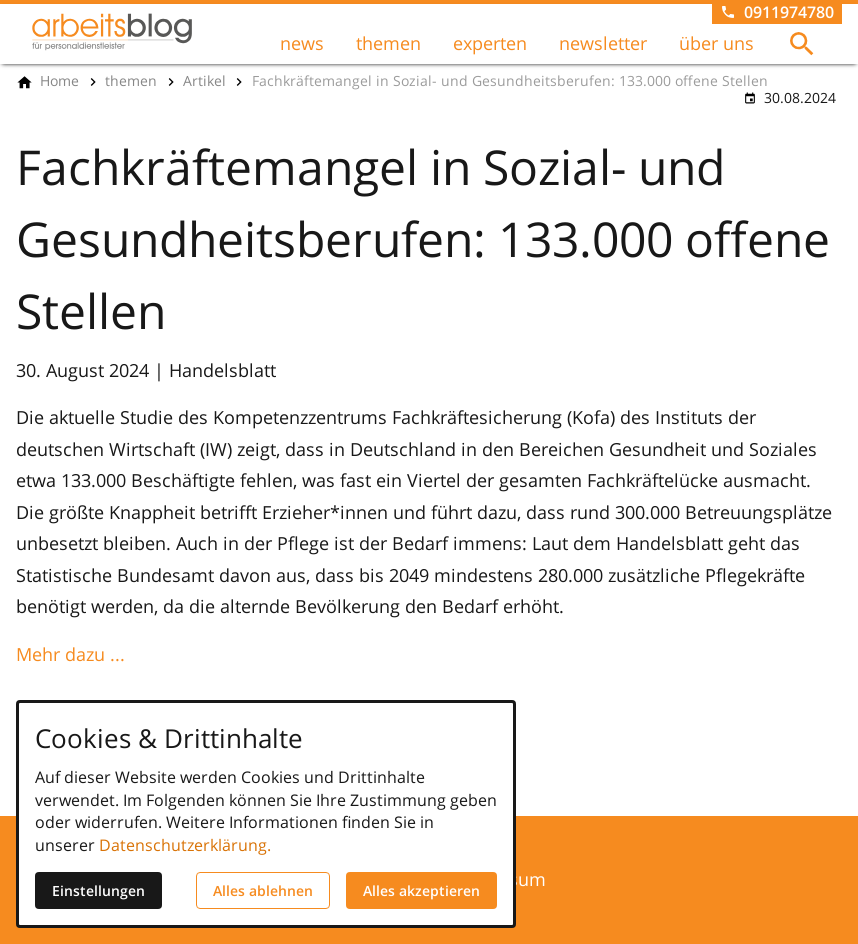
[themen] (131, 81)
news (302, 43)
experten (490, 43)
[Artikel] (204, 81)
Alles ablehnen (263, 890)
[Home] (59, 81)
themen (388, 43)
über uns (716, 43)
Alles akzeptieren (421, 890)
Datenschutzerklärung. (185, 845)
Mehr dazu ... (70, 654)
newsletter (603, 43)
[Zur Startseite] (112, 32)
